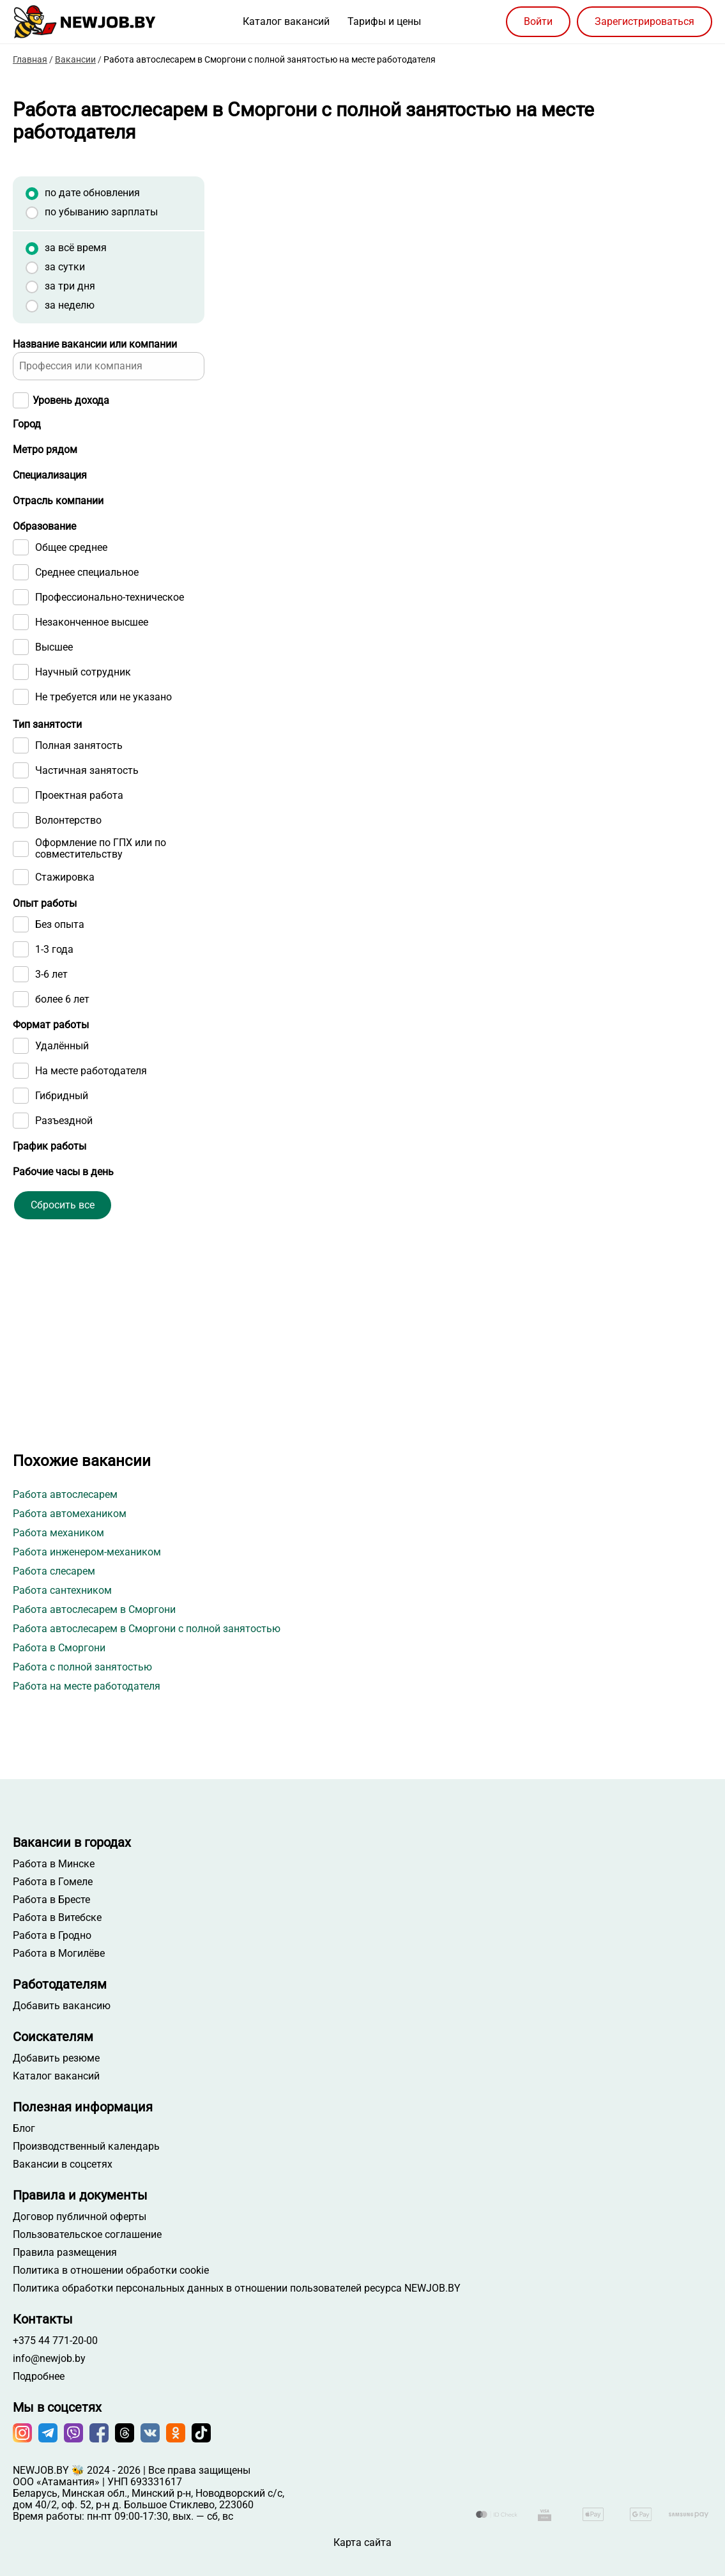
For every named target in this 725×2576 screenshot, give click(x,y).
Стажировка (65, 973)
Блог (24, 2128)
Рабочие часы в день (63, 1293)
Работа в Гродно (52, 1935)
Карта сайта (362, 2542)
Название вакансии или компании (95, 344)
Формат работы (51, 1120)
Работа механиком (58, 1533)
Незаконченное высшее (91, 718)
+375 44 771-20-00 (55, 2341)
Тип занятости (47, 820)
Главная (30, 59)
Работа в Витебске (57, 1918)
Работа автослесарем (65, 1494)
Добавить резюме (56, 2058)
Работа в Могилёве (59, 1953)
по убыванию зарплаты (101, 212)
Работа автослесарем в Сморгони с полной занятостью (146, 1629)
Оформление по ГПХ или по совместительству (100, 944)
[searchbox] (85, 593)
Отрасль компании (58, 571)
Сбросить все (63, 1352)
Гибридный (61, 1192)
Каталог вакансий (286, 21)
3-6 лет (51, 1070)
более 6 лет (62, 1095)
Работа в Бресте (51, 1900)
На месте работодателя (91, 1167)
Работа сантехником (62, 1590)
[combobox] (108, 593)
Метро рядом (45, 475)
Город (27, 424)
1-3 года (54, 1045)
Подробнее (39, 2376)
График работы (49, 1242)
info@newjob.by (49, 2358)
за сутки (65, 267)
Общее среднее (71, 643)
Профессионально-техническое (109, 693)
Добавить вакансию (62, 2006)
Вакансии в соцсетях (62, 2164)
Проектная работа (79, 891)
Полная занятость (79, 841)
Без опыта (59, 1020)
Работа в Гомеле (53, 1882)
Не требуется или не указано (103, 793)
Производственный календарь (86, 2146)
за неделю (70, 305)
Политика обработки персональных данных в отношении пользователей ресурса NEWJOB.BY (237, 2288)
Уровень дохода (71, 400)
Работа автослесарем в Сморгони (94, 1609)
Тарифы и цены (384, 21)
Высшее (54, 743)
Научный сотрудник (83, 768)
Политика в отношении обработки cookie (111, 2270)
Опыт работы (45, 999)
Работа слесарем (54, 1571)
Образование (44, 622)
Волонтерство (68, 916)
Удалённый (62, 1142)
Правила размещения (65, 2252)
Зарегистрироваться (644, 21)
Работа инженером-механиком (87, 1552)
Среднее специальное (87, 668)
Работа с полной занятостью (82, 1667)
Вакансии (75, 59)
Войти (538, 21)
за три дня (70, 286)
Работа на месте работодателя (86, 1686)
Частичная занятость (87, 866)
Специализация (50, 526)
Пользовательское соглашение (87, 2235)
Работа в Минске (54, 1864)
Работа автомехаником (69, 1514)
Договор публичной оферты (79, 2217)
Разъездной (64, 1216)
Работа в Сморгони (59, 1648)
